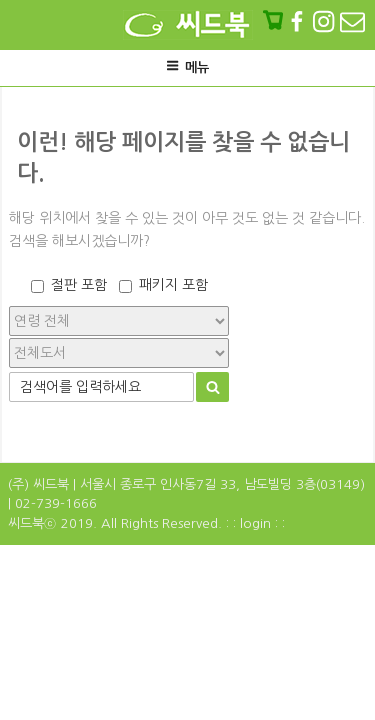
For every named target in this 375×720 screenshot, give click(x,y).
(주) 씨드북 (38, 484)
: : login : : (255, 523)
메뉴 (188, 66)
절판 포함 (79, 285)
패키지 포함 (173, 285)
